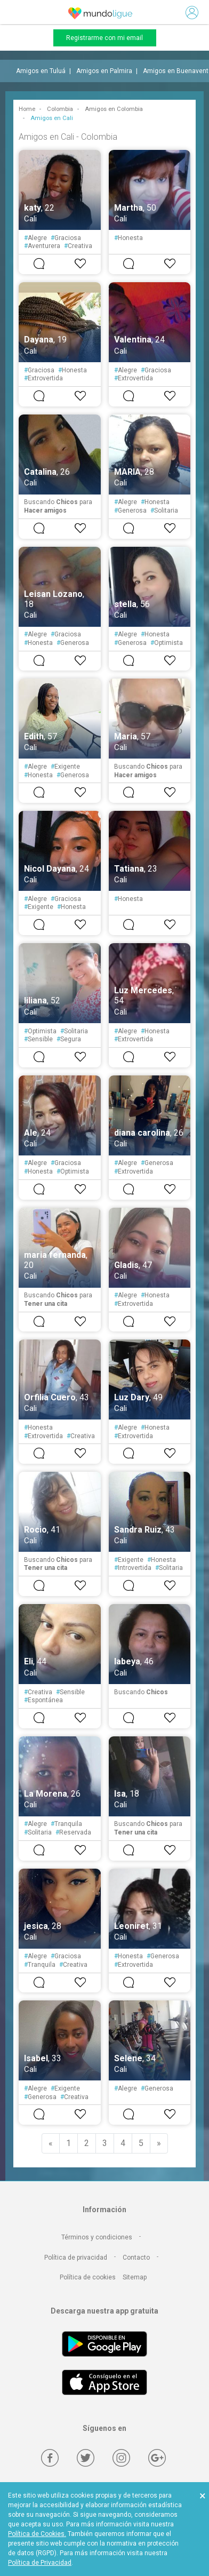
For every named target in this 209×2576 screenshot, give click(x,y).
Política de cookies (88, 2277)
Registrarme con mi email (104, 38)
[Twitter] (85, 2458)
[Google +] (157, 2458)
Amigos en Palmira (104, 71)
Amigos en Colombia (114, 109)
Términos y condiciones (96, 2237)
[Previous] (51, 2143)
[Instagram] (121, 2458)
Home (27, 109)
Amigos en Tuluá (41, 71)
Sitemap (135, 2277)
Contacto (136, 2257)
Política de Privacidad (39, 2562)
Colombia (60, 109)
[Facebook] (50, 2458)
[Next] (159, 2143)
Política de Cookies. (37, 2534)
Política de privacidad (75, 2257)
